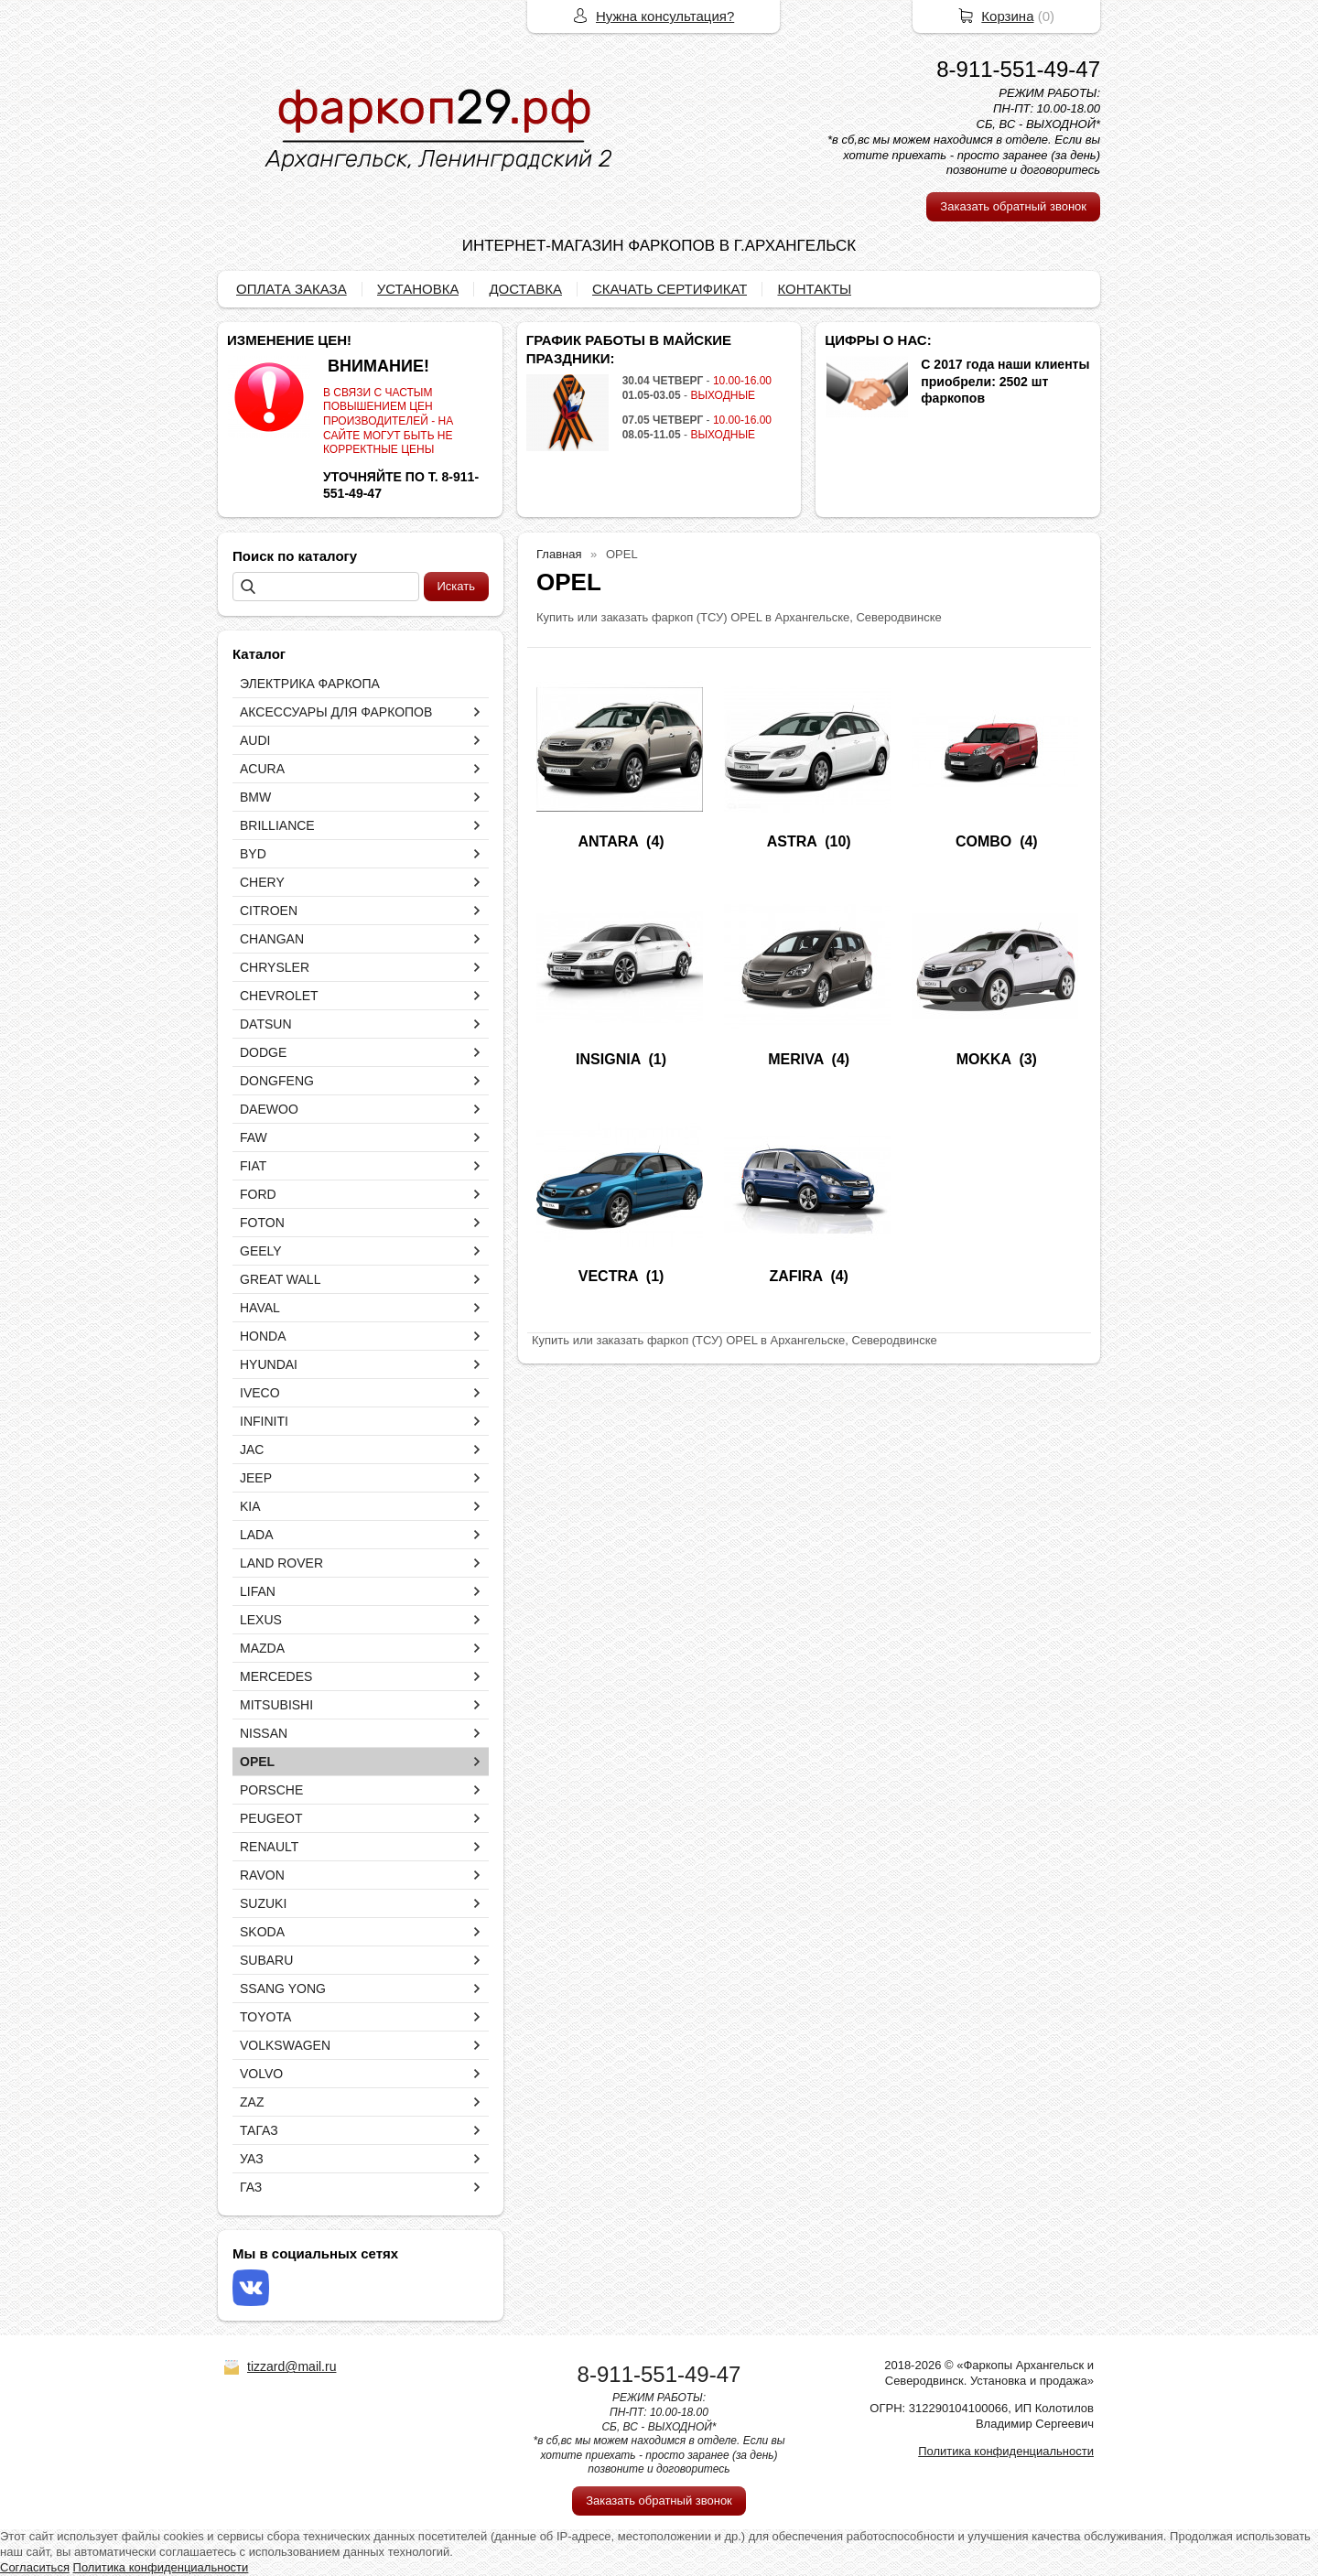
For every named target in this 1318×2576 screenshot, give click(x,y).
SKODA (262, 1931)
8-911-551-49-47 (1018, 69)
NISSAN (263, 1733)
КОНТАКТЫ (814, 288)
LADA (257, 1534)
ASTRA (792, 841)
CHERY (262, 882)
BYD (253, 853)
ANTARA (608, 841)
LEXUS (261, 1619)
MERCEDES (276, 1676)
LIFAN (257, 1591)
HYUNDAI (268, 1364)
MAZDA (262, 1648)
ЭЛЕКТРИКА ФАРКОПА (310, 683)
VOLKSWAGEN (285, 2045)
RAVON (262, 1875)
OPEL (257, 1761)
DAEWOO (269, 1109)
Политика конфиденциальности (1006, 2451)
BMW (255, 797)
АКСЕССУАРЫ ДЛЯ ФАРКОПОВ (336, 712)
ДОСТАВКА (525, 288)
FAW (253, 1137)
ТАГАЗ (259, 2130)
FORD (258, 1194)
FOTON (262, 1222)
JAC (252, 1449)
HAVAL (260, 1307)
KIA (250, 1506)
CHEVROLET (279, 995)
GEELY (261, 1251)
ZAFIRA (795, 1276)
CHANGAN (272, 939)
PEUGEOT (271, 1818)
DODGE (263, 1052)
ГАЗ (251, 2187)
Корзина (1007, 16)
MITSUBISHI (276, 1705)
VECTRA (608, 1276)
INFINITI (264, 1421)
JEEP (256, 1478)
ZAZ (252, 2102)
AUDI (255, 740)
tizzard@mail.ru (291, 2366)
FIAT (253, 1166)
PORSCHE (271, 1790)
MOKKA (983, 1059)
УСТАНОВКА (418, 288)
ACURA (262, 768)
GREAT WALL (280, 1279)
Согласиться (35, 2567)
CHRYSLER (274, 967)
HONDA (263, 1336)
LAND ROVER (281, 1563)
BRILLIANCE (277, 825)
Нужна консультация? (665, 16)
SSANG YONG (283, 1988)
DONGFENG (277, 1080)
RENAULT (269, 1846)
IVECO (260, 1392)
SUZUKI (263, 1903)
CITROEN (268, 910)
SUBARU (266, 1960)
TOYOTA (265, 2017)
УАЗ (252, 2158)
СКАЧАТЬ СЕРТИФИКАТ (669, 288)
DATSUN (266, 1024)
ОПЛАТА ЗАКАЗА (291, 288)
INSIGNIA (608, 1059)
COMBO (983, 841)
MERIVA (795, 1059)
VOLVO (261, 2073)
